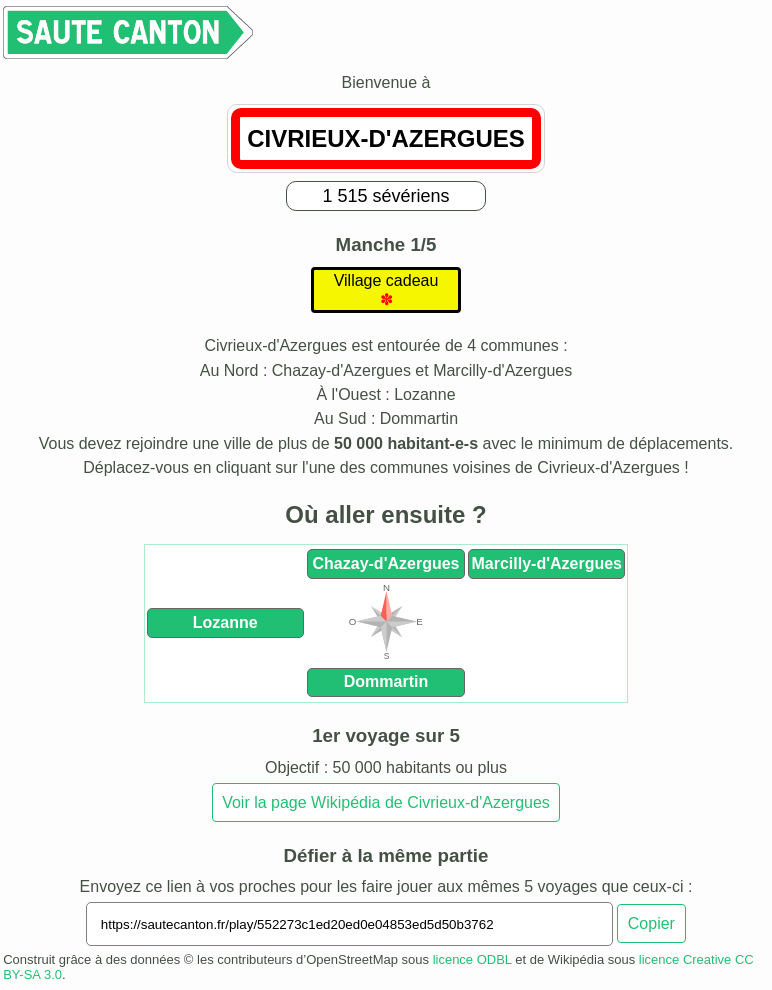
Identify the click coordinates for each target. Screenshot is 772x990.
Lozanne (225, 622)
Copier (651, 923)
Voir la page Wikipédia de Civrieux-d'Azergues (386, 802)
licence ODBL (472, 959)
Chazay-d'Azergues (386, 563)
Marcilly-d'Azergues (546, 563)
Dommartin (386, 681)
